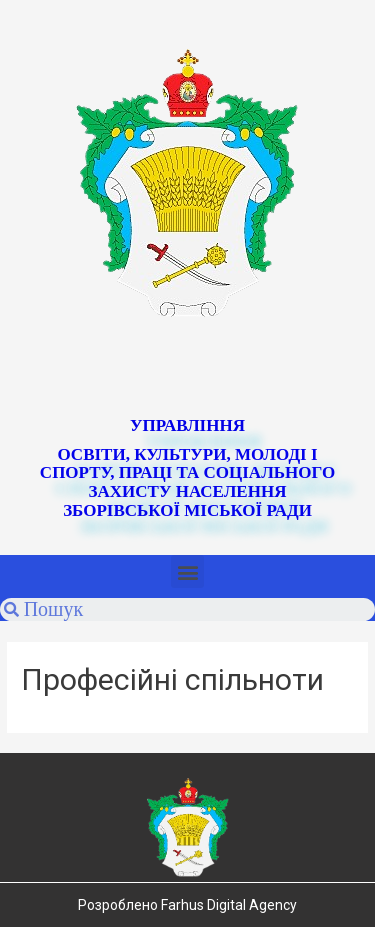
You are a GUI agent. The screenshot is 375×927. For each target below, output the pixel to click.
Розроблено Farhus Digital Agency (187, 905)
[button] (187, 571)
